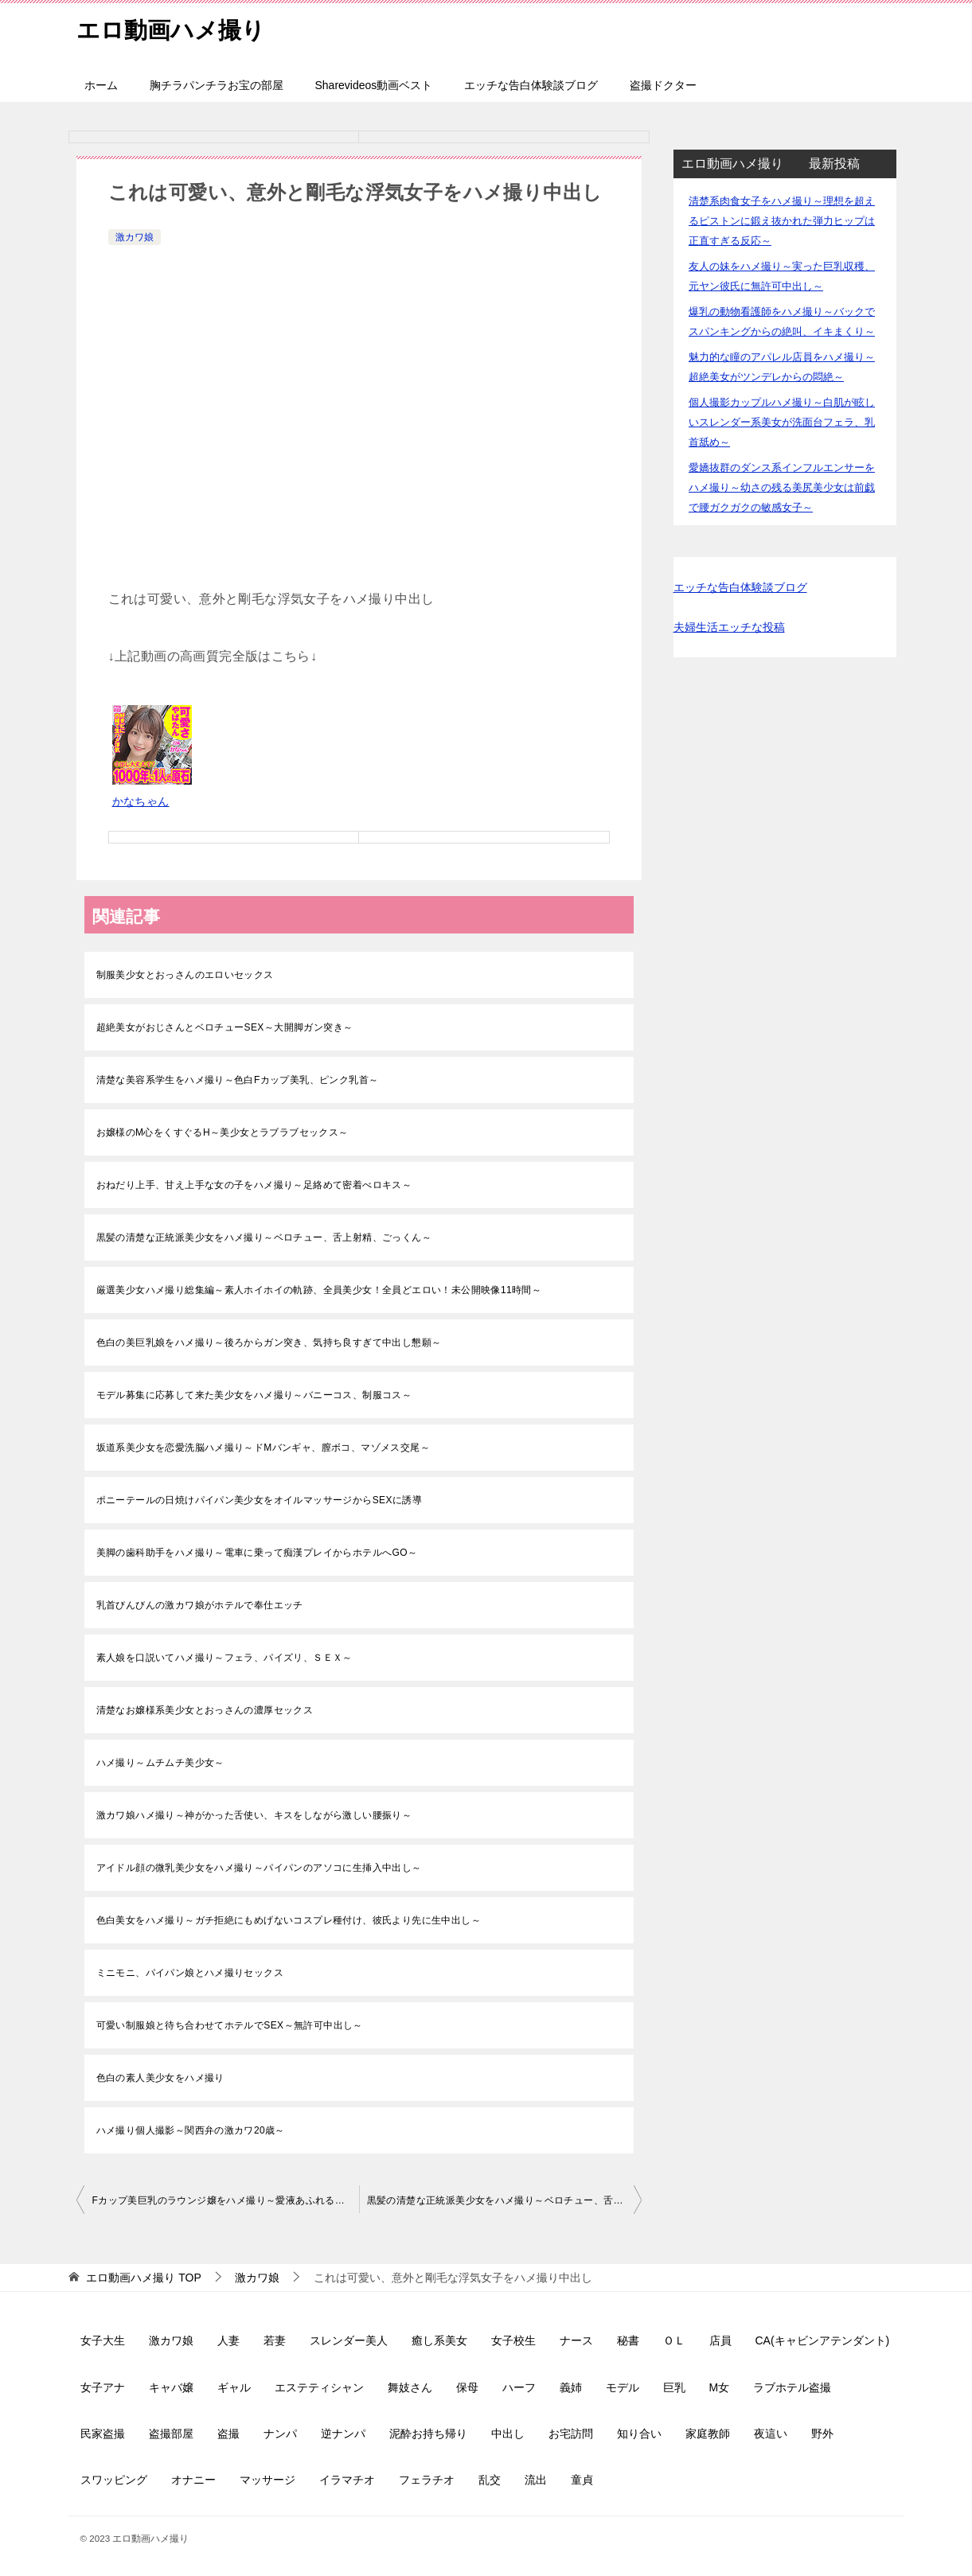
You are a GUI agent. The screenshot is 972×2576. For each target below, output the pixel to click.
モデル (622, 2387)
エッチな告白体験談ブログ (531, 85)
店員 (720, 2340)
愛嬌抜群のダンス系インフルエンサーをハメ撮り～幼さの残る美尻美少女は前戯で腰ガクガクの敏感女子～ (782, 487)
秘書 (628, 2340)
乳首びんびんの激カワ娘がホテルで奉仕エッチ (199, 1605)
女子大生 (102, 2340)
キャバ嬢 (171, 2387)
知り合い (639, 2433)
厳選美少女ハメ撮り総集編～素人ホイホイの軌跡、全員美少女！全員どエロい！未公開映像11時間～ (319, 1290)
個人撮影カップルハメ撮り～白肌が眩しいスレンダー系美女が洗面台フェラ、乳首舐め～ (782, 422)
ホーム (101, 85)
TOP (143, 2277)
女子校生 (513, 2340)
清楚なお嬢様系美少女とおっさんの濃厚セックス (205, 1710)
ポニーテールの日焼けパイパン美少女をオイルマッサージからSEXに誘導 (259, 1500)
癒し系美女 (439, 2340)
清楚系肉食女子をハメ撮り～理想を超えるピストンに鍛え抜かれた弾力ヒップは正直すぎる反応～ (782, 221)
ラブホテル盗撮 (792, 2387)
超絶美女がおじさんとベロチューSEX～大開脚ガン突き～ (224, 1027)
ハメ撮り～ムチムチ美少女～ (160, 1762)
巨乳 (674, 2387)
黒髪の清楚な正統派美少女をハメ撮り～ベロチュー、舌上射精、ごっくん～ (264, 1237)
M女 (719, 2387)
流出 (536, 2479)
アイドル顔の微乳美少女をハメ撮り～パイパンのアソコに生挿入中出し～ (259, 1867)
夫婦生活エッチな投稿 (729, 627)
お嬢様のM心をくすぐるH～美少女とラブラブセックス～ (222, 1132)
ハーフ (519, 2387)
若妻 (274, 2340)
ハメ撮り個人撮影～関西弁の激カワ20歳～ (190, 2130)
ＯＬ (674, 2340)
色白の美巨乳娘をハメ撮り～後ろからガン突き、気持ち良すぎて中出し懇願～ (269, 1342)
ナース (576, 2340)
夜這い (770, 2433)
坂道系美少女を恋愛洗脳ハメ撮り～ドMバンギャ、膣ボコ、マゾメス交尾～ (263, 1447)
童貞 (582, 2479)
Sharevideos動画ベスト (374, 85)
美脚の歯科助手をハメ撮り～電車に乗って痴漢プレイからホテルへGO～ (257, 1552)
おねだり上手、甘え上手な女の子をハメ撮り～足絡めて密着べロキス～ (254, 1185)
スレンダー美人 (349, 2340)
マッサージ (267, 2479)
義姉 (571, 2387)
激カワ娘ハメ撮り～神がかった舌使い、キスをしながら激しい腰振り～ (254, 1815)
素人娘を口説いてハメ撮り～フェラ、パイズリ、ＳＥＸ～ (224, 1657)
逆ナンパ (343, 2433)
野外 (822, 2433)
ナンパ (280, 2433)
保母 (467, 2387)
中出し (508, 2433)
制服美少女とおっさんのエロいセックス (185, 974)
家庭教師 (707, 2433)
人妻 (228, 2340)
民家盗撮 (102, 2433)
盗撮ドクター (663, 85)
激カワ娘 (134, 237)
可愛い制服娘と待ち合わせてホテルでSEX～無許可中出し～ (229, 2025)
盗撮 (228, 2433)
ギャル (234, 2387)
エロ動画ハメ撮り (173, 27)
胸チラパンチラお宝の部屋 (216, 85)
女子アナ (102, 2387)
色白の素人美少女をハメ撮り (160, 2077)
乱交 (489, 2479)
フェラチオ (427, 2479)
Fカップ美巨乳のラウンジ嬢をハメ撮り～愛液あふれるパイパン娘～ (225, 2200)
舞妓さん (410, 2387)
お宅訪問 (570, 2433)
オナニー (193, 2479)
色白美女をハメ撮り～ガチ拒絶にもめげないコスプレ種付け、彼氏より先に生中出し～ (289, 1920)
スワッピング (113, 2479)
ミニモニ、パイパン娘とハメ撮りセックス (190, 1972)
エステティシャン (319, 2387)
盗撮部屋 (171, 2433)
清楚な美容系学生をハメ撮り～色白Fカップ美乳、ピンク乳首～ (237, 1079)
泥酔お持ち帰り (428, 2433)
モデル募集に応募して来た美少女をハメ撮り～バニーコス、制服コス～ (254, 1395)
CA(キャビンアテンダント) (822, 2340)
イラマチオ (347, 2479)
